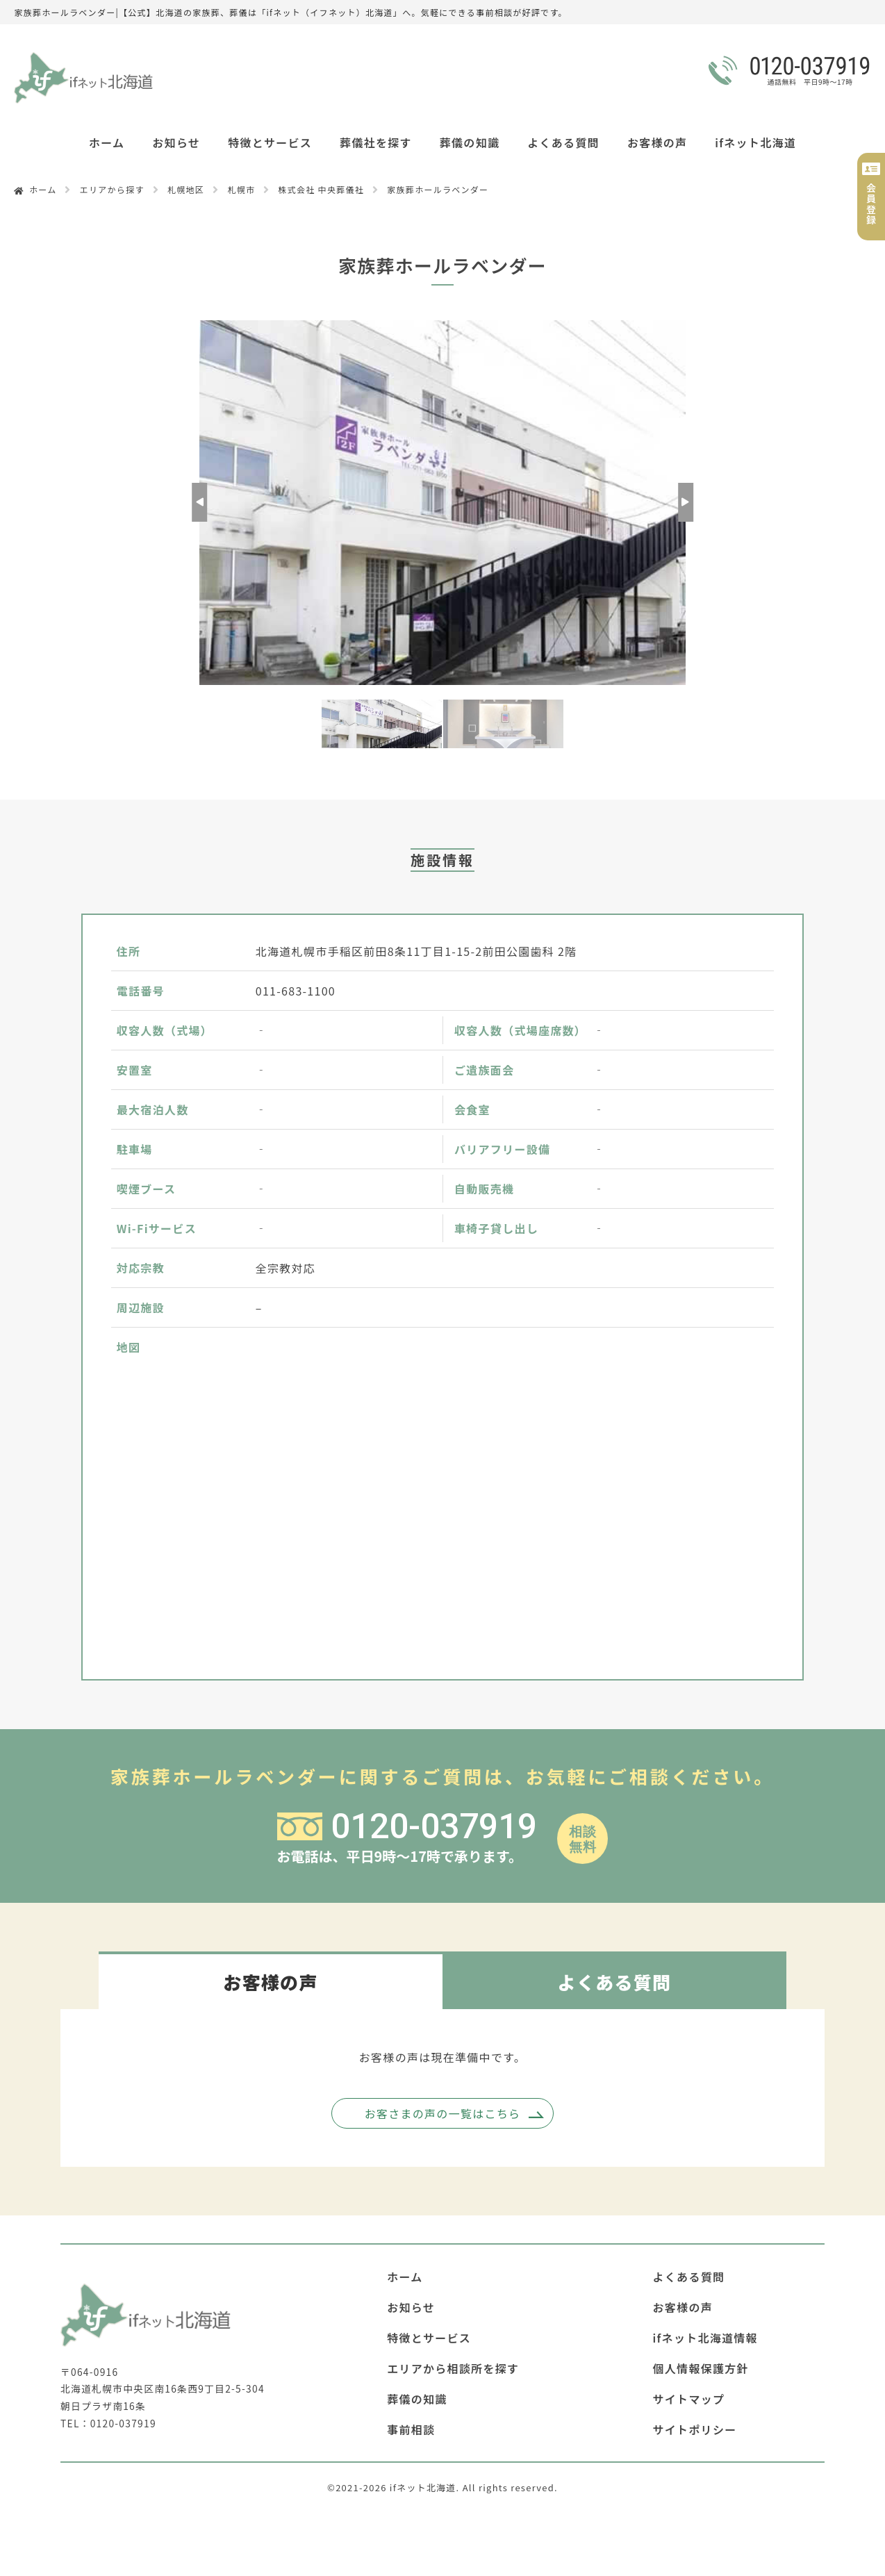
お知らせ (176, 142)
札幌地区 (185, 189)
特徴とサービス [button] (270, 142)
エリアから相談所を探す (453, 2368)
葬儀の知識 (469, 142)
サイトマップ (689, 2399)
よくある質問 (563, 142)
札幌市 (241, 189)
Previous (199, 502)
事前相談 (411, 2429)
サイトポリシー (695, 2429)
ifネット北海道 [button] (755, 142)
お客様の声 (657, 142)
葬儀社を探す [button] (376, 142)
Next (685, 502)
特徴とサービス (429, 2337)
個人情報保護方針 (701, 2368)
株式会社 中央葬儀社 (322, 189)
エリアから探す (112, 189)
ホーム (106, 142)
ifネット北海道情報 (705, 2337)
